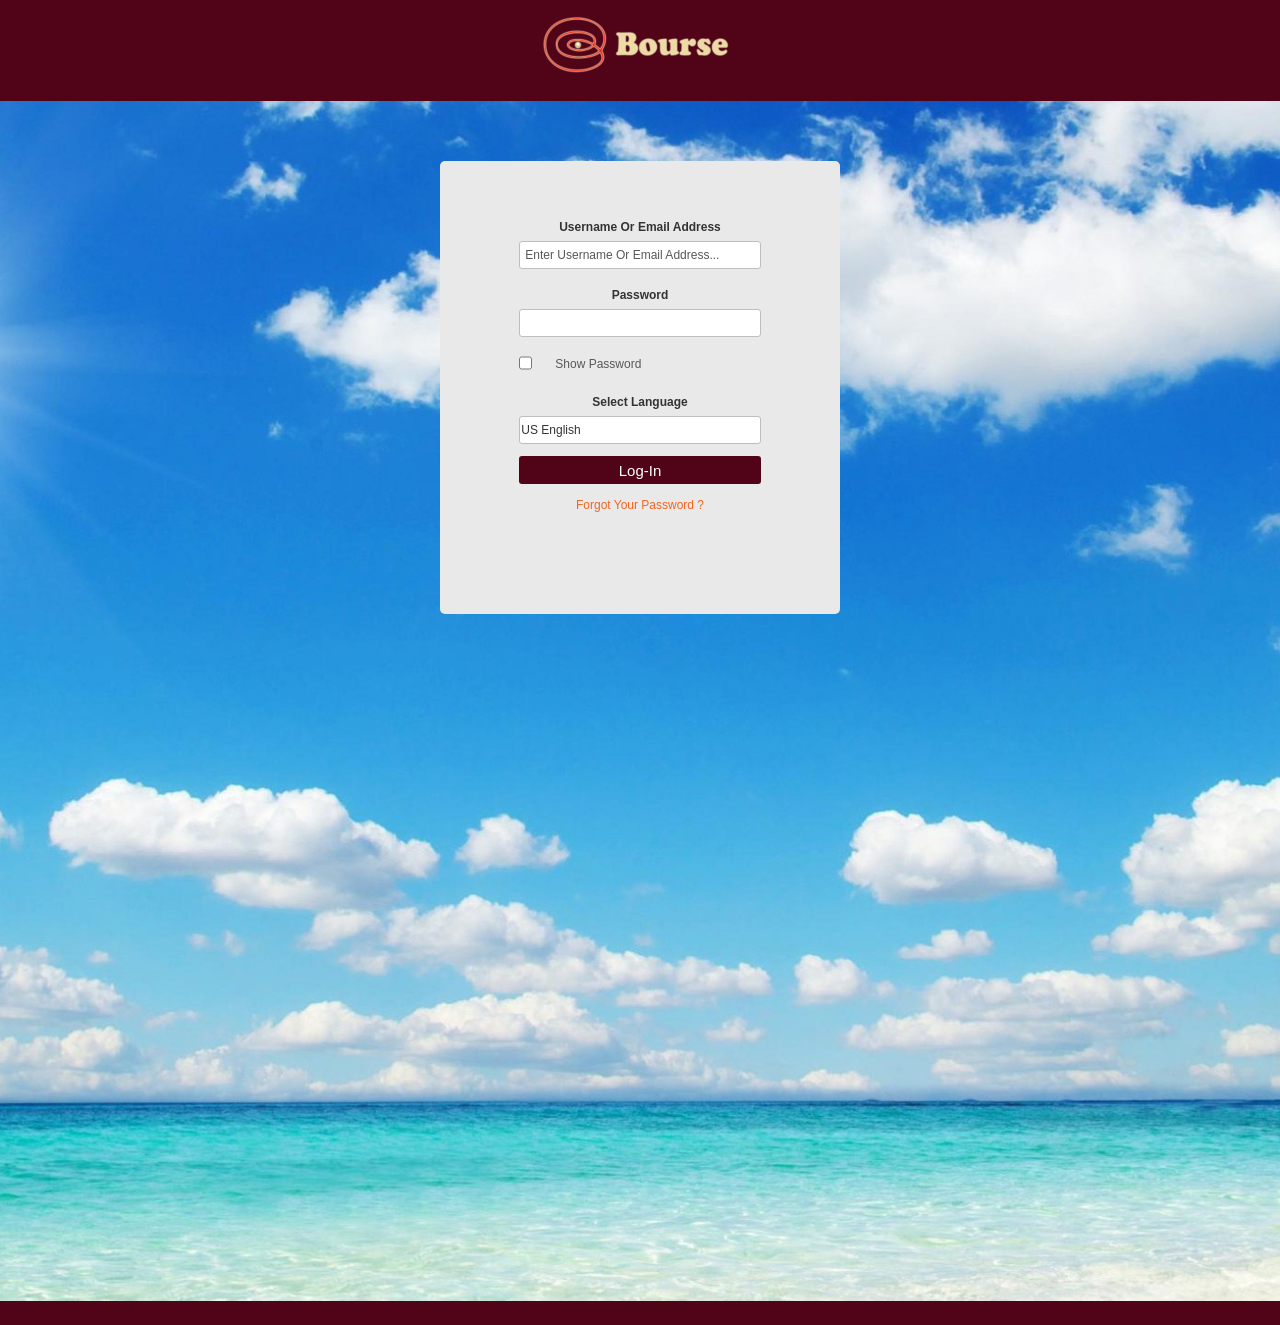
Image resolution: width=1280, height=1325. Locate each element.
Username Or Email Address (640, 227)
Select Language (639, 402)
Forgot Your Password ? (640, 505)
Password (640, 295)
